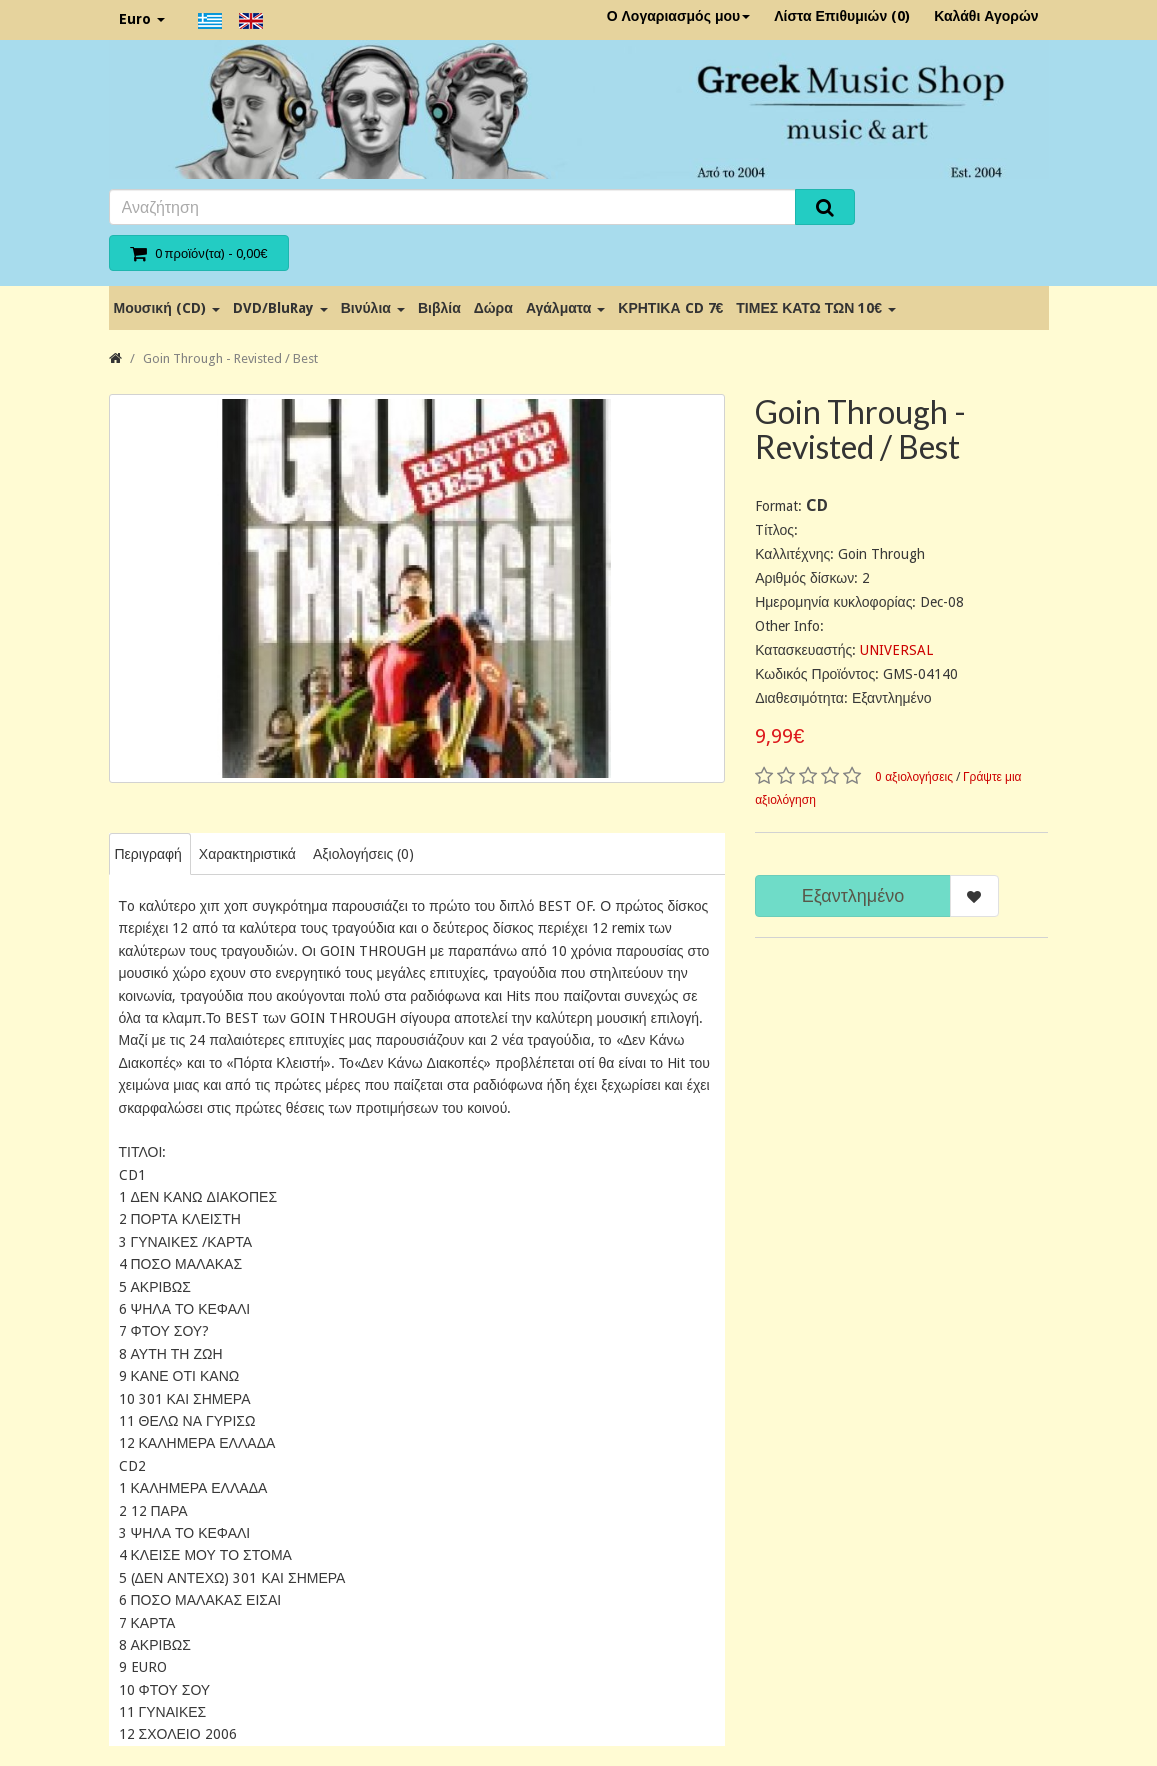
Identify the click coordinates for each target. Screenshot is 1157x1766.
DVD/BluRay (280, 308)
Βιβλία (439, 308)
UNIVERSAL (896, 650)
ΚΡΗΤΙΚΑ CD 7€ (670, 308)
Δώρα (493, 308)
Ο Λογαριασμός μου (679, 16)
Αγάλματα (565, 308)
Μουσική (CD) (167, 308)
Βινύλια (373, 308)
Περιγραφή (148, 854)
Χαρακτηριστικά (247, 854)
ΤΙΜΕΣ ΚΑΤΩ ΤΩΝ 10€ (816, 308)
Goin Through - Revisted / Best (230, 358)
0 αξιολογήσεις (914, 777)
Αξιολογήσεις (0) (363, 854)
